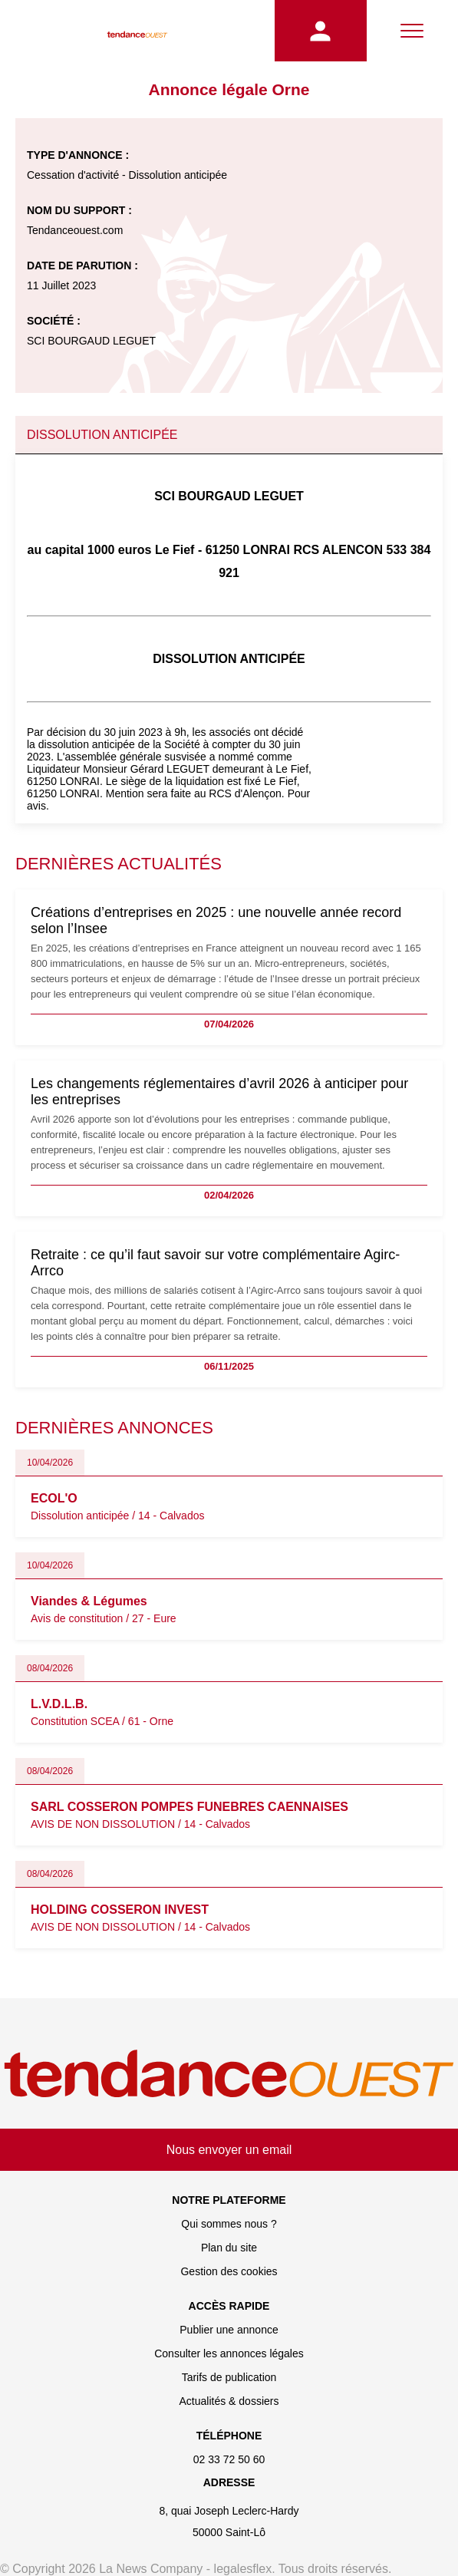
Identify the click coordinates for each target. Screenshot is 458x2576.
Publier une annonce (229, 2330)
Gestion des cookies (228, 2271)
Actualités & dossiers (229, 2401)
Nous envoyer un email (229, 2149)
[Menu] (412, 30)
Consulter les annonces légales (229, 2353)
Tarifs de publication (229, 2377)
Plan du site (229, 2247)
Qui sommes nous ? (229, 2224)
